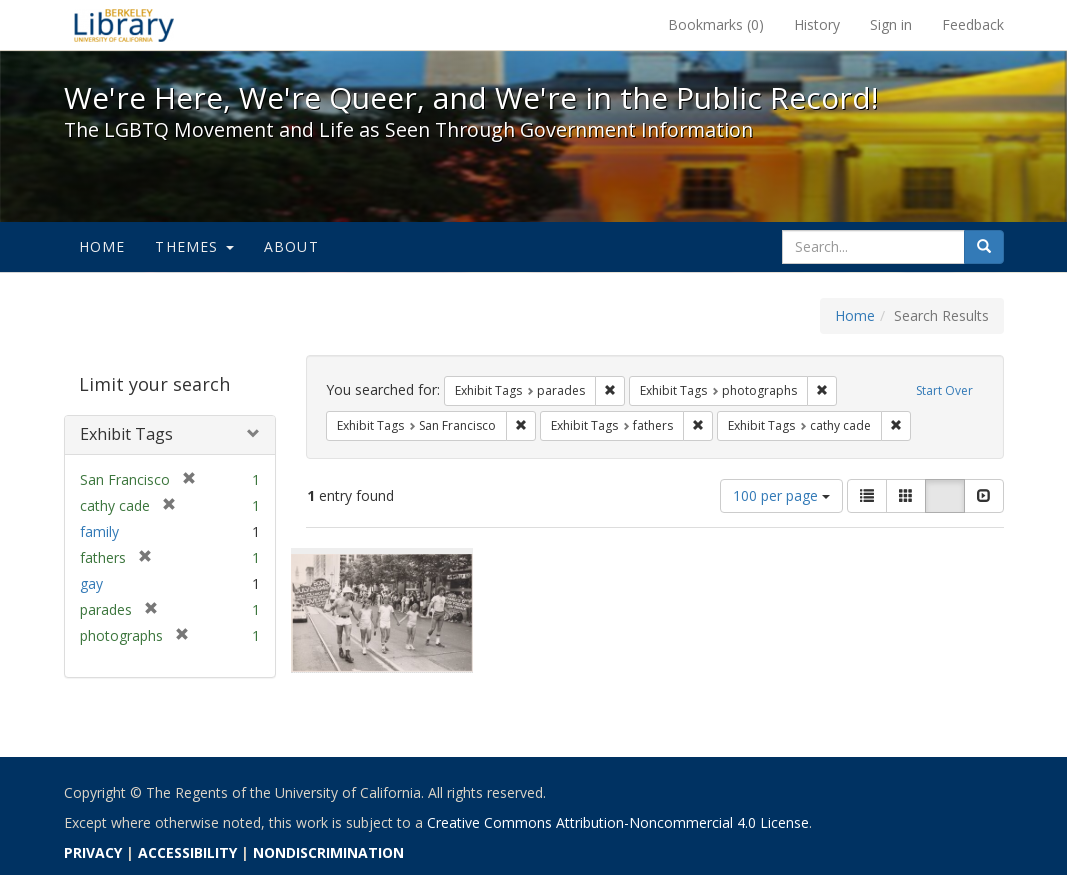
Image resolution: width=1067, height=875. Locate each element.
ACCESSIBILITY (187, 852)
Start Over (944, 390)
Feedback (973, 24)
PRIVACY (93, 852)
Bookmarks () (716, 24)
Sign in (891, 24)
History (817, 24)
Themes (194, 246)
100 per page (781, 495)
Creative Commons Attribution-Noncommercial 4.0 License (618, 822)
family (99, 531)
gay (91, 583)
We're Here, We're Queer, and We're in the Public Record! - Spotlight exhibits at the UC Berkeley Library (124, 25)
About (291, 246)
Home (102, 246)
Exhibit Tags (126, 434)
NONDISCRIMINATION (328, 852)
